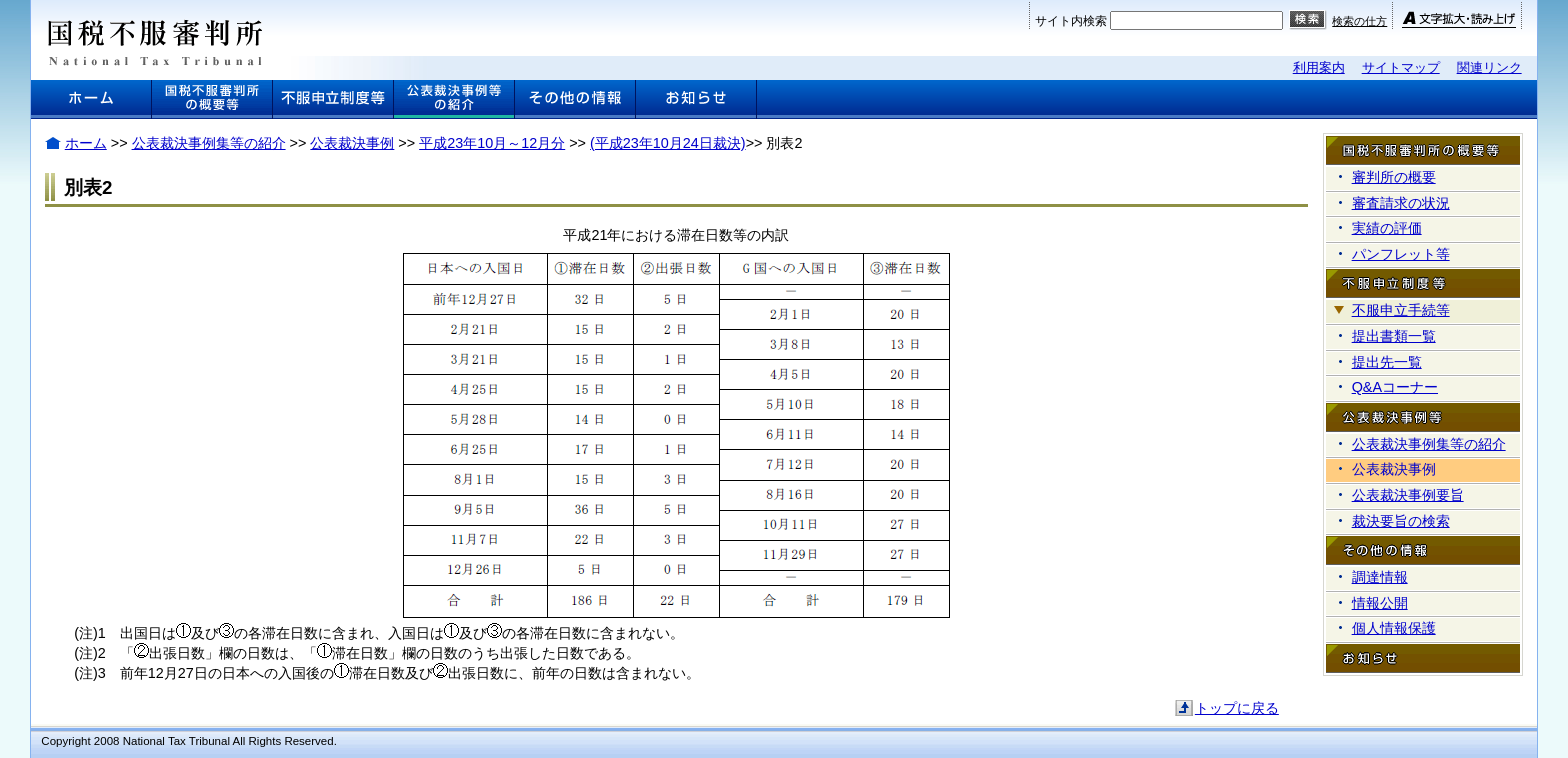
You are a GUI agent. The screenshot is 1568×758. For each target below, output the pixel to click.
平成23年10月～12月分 (492, 143)
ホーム (86, 143)
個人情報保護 (1394, 628)
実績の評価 (1387, 228)
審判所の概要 (1394, 177)
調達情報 (1380, 577)
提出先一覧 (1387, 362)
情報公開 (1380, 603)
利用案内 (1319, 67)
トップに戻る (1237, 708)
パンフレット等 (1401, 254)
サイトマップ (1401, 67)
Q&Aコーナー (1395, 387)
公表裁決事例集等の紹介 (209, 143)
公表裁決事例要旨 (1408, 495)
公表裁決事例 (352, 143)
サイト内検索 (1071, 21)
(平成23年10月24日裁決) (668, 143)
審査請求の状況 (1401, 203)
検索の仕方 (1359, 21)
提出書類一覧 (1394, 336)
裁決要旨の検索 (1401, 521)
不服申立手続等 (1401, 310)
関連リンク (1489, 67)
